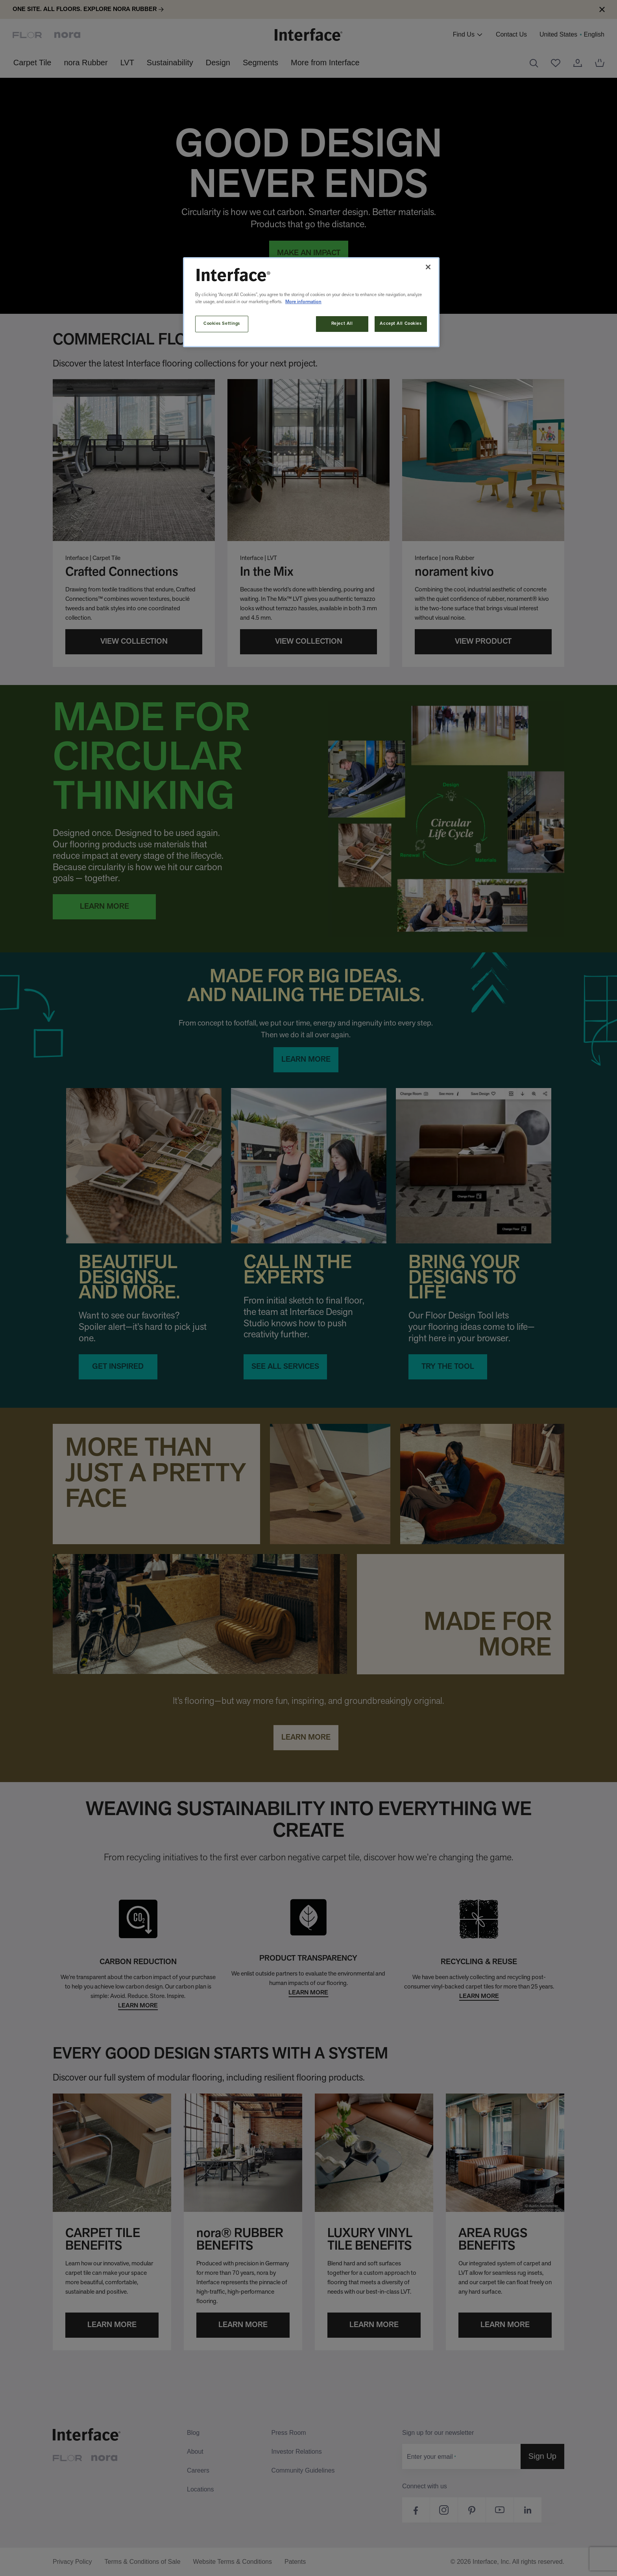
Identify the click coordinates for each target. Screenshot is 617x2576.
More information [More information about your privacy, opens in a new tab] (303, 302)
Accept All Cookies (400, 323)
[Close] (428, 267)
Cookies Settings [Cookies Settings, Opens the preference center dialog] (221, 323)
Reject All (342, 323)
